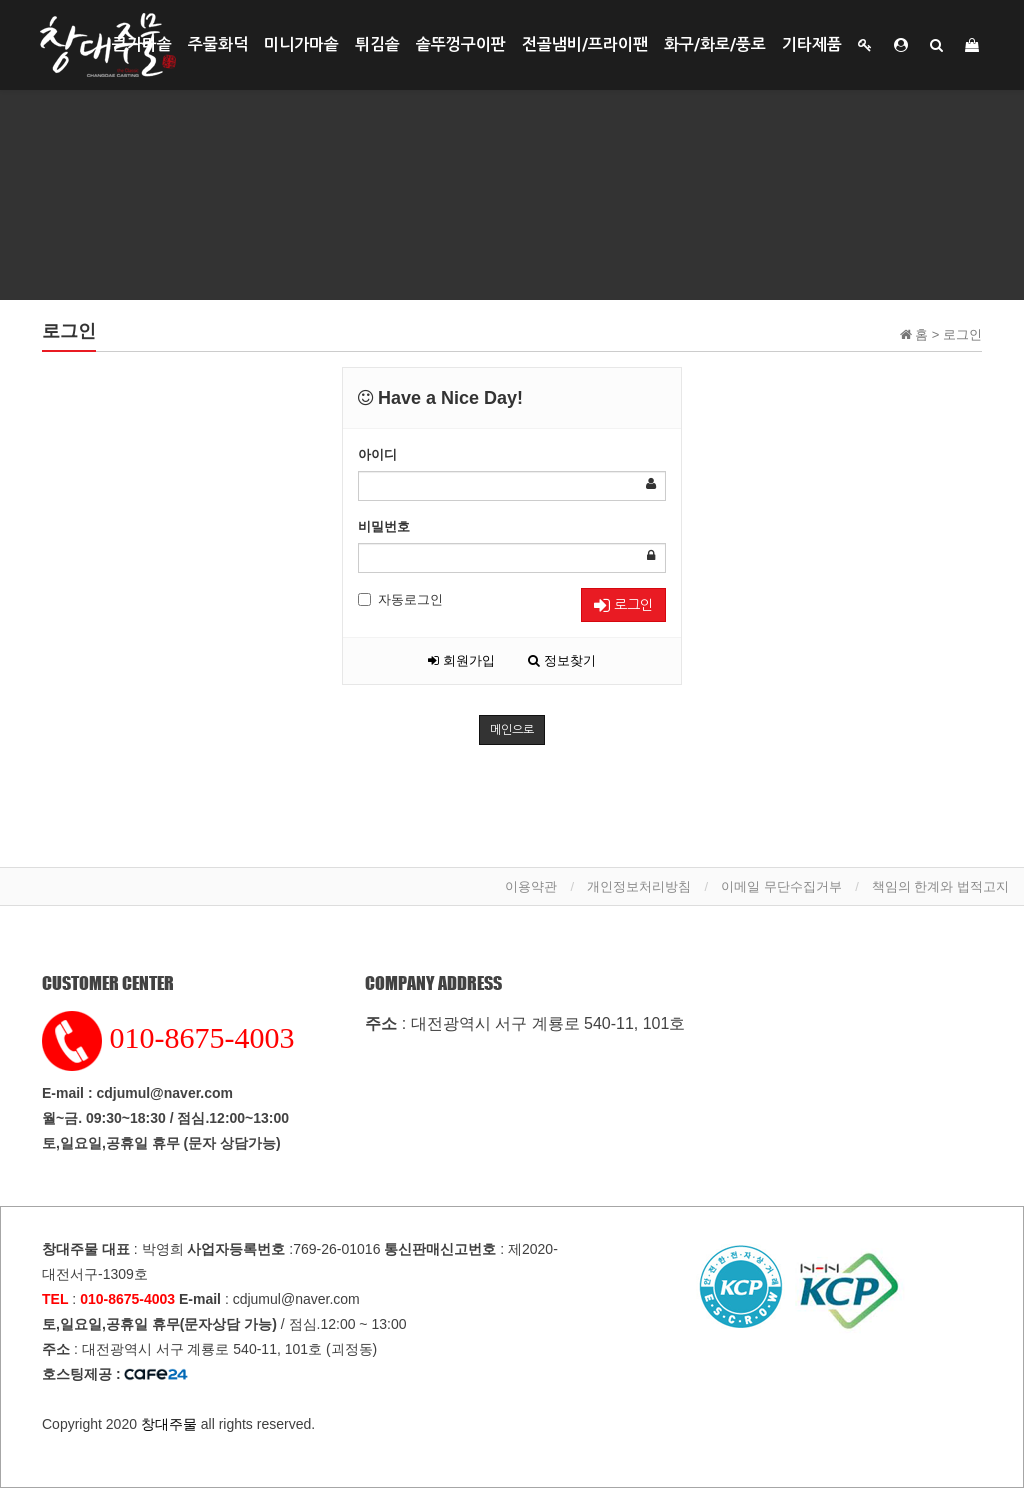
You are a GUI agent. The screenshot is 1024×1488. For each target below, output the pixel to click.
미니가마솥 (301, 44)
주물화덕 (218, 44)
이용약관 (531, 886)
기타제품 (812, 44)
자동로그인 (400, 599)
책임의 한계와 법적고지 (940, 886)
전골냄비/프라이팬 (585, 44)
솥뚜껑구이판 (461, 44)
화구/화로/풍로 (715, 44)
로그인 (623, 605)
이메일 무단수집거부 (781, 886)
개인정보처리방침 (639, 886)
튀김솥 (377, 44)
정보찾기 (562, 660)
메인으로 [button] (512, 730)
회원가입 (461, 660)
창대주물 (169, 1424)
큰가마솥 (142, 44)
